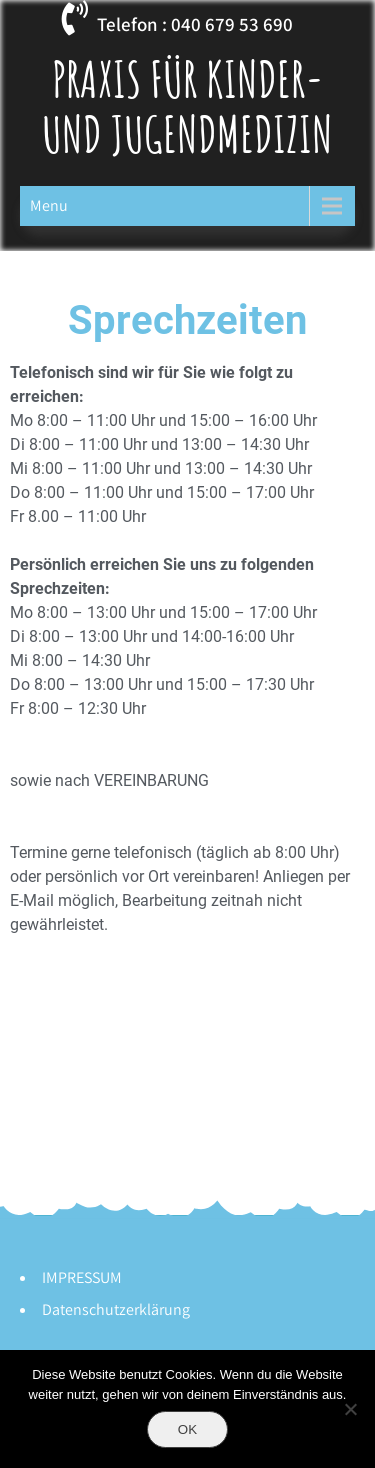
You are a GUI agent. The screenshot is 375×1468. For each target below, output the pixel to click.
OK (187, 1429)
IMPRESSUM (82, 1277)
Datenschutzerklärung (116, 1309)
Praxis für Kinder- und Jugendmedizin (187, 106)
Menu (49, 205)
